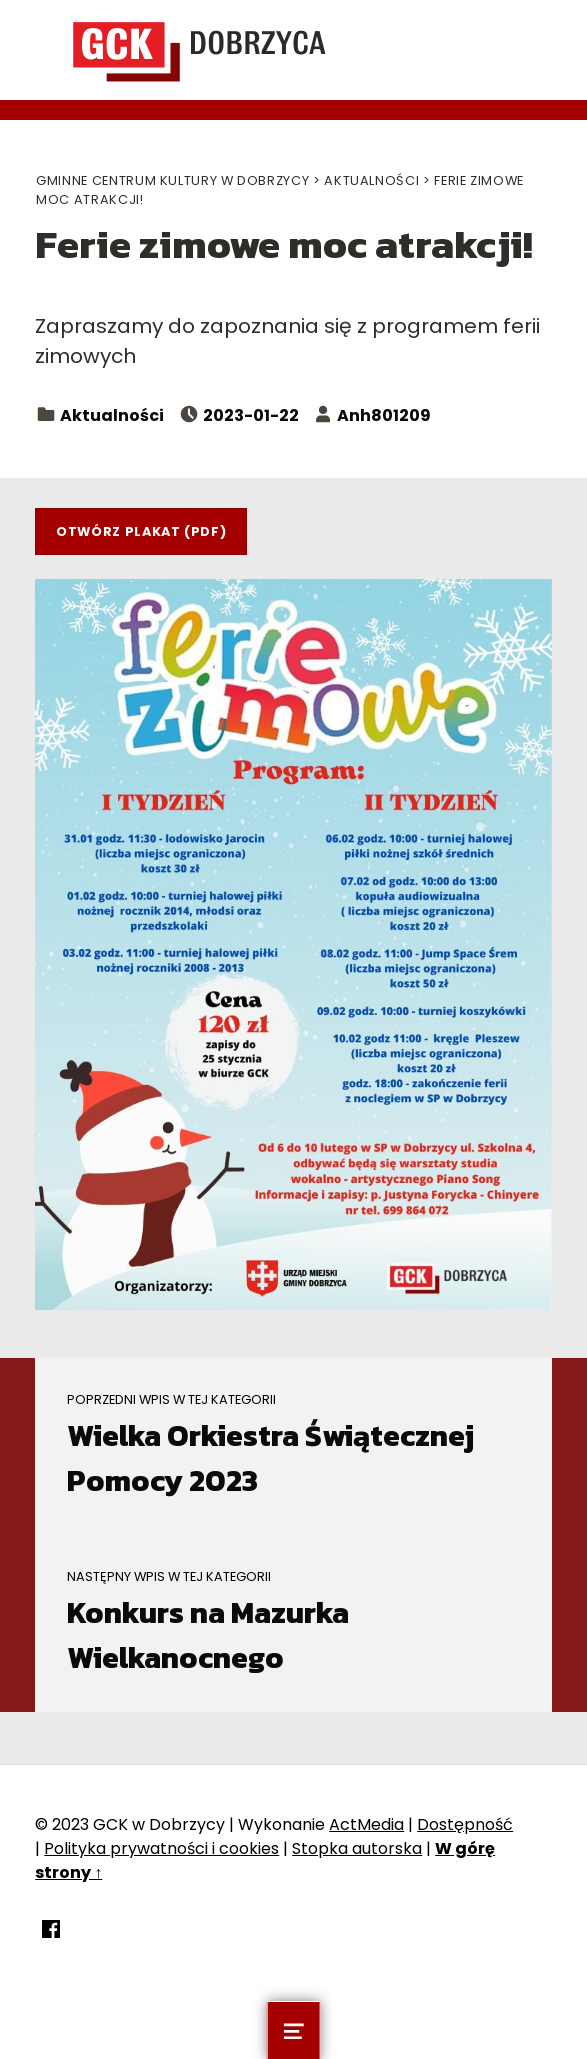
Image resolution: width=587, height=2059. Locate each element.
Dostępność (465, 1824)
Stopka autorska (357, 1848)
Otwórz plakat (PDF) (141, 531)
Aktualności (112, 415)
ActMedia (366, 1824)
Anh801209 (384, 415)
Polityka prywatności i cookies (161, 1848)
